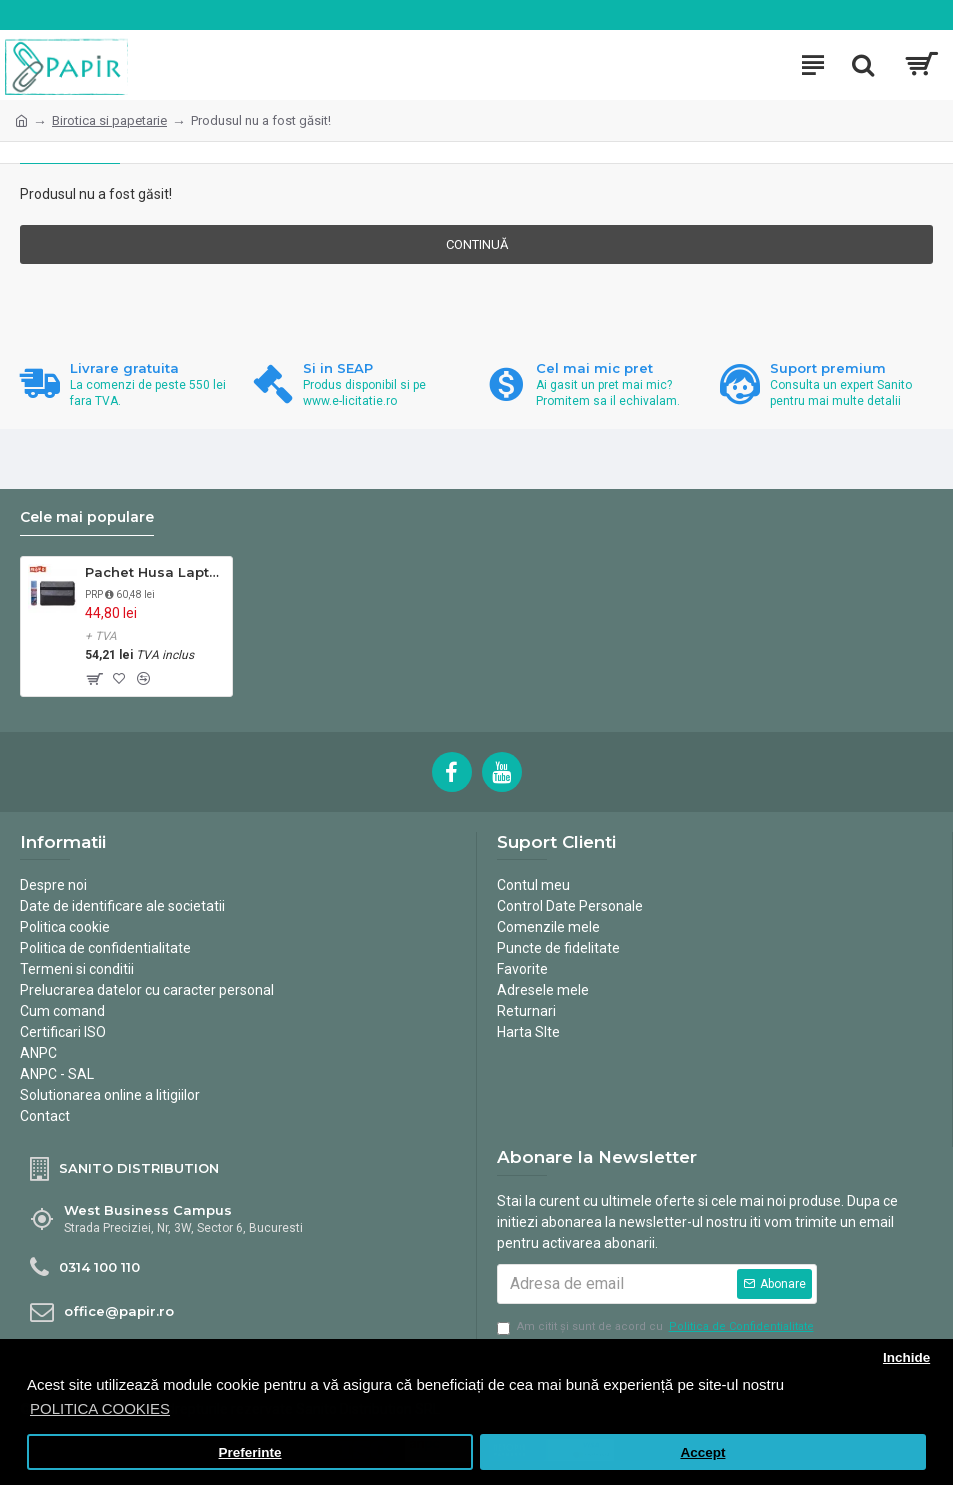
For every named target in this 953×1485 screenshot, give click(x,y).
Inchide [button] (906, 1357)
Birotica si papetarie (109, 120)
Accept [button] (702, 1452)
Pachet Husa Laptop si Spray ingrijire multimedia (155, 572)
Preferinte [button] (250, 1452)
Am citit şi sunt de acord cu (657, 1327)
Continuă (477, 244)
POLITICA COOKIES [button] (100, 1408)
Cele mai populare (87, 517)
